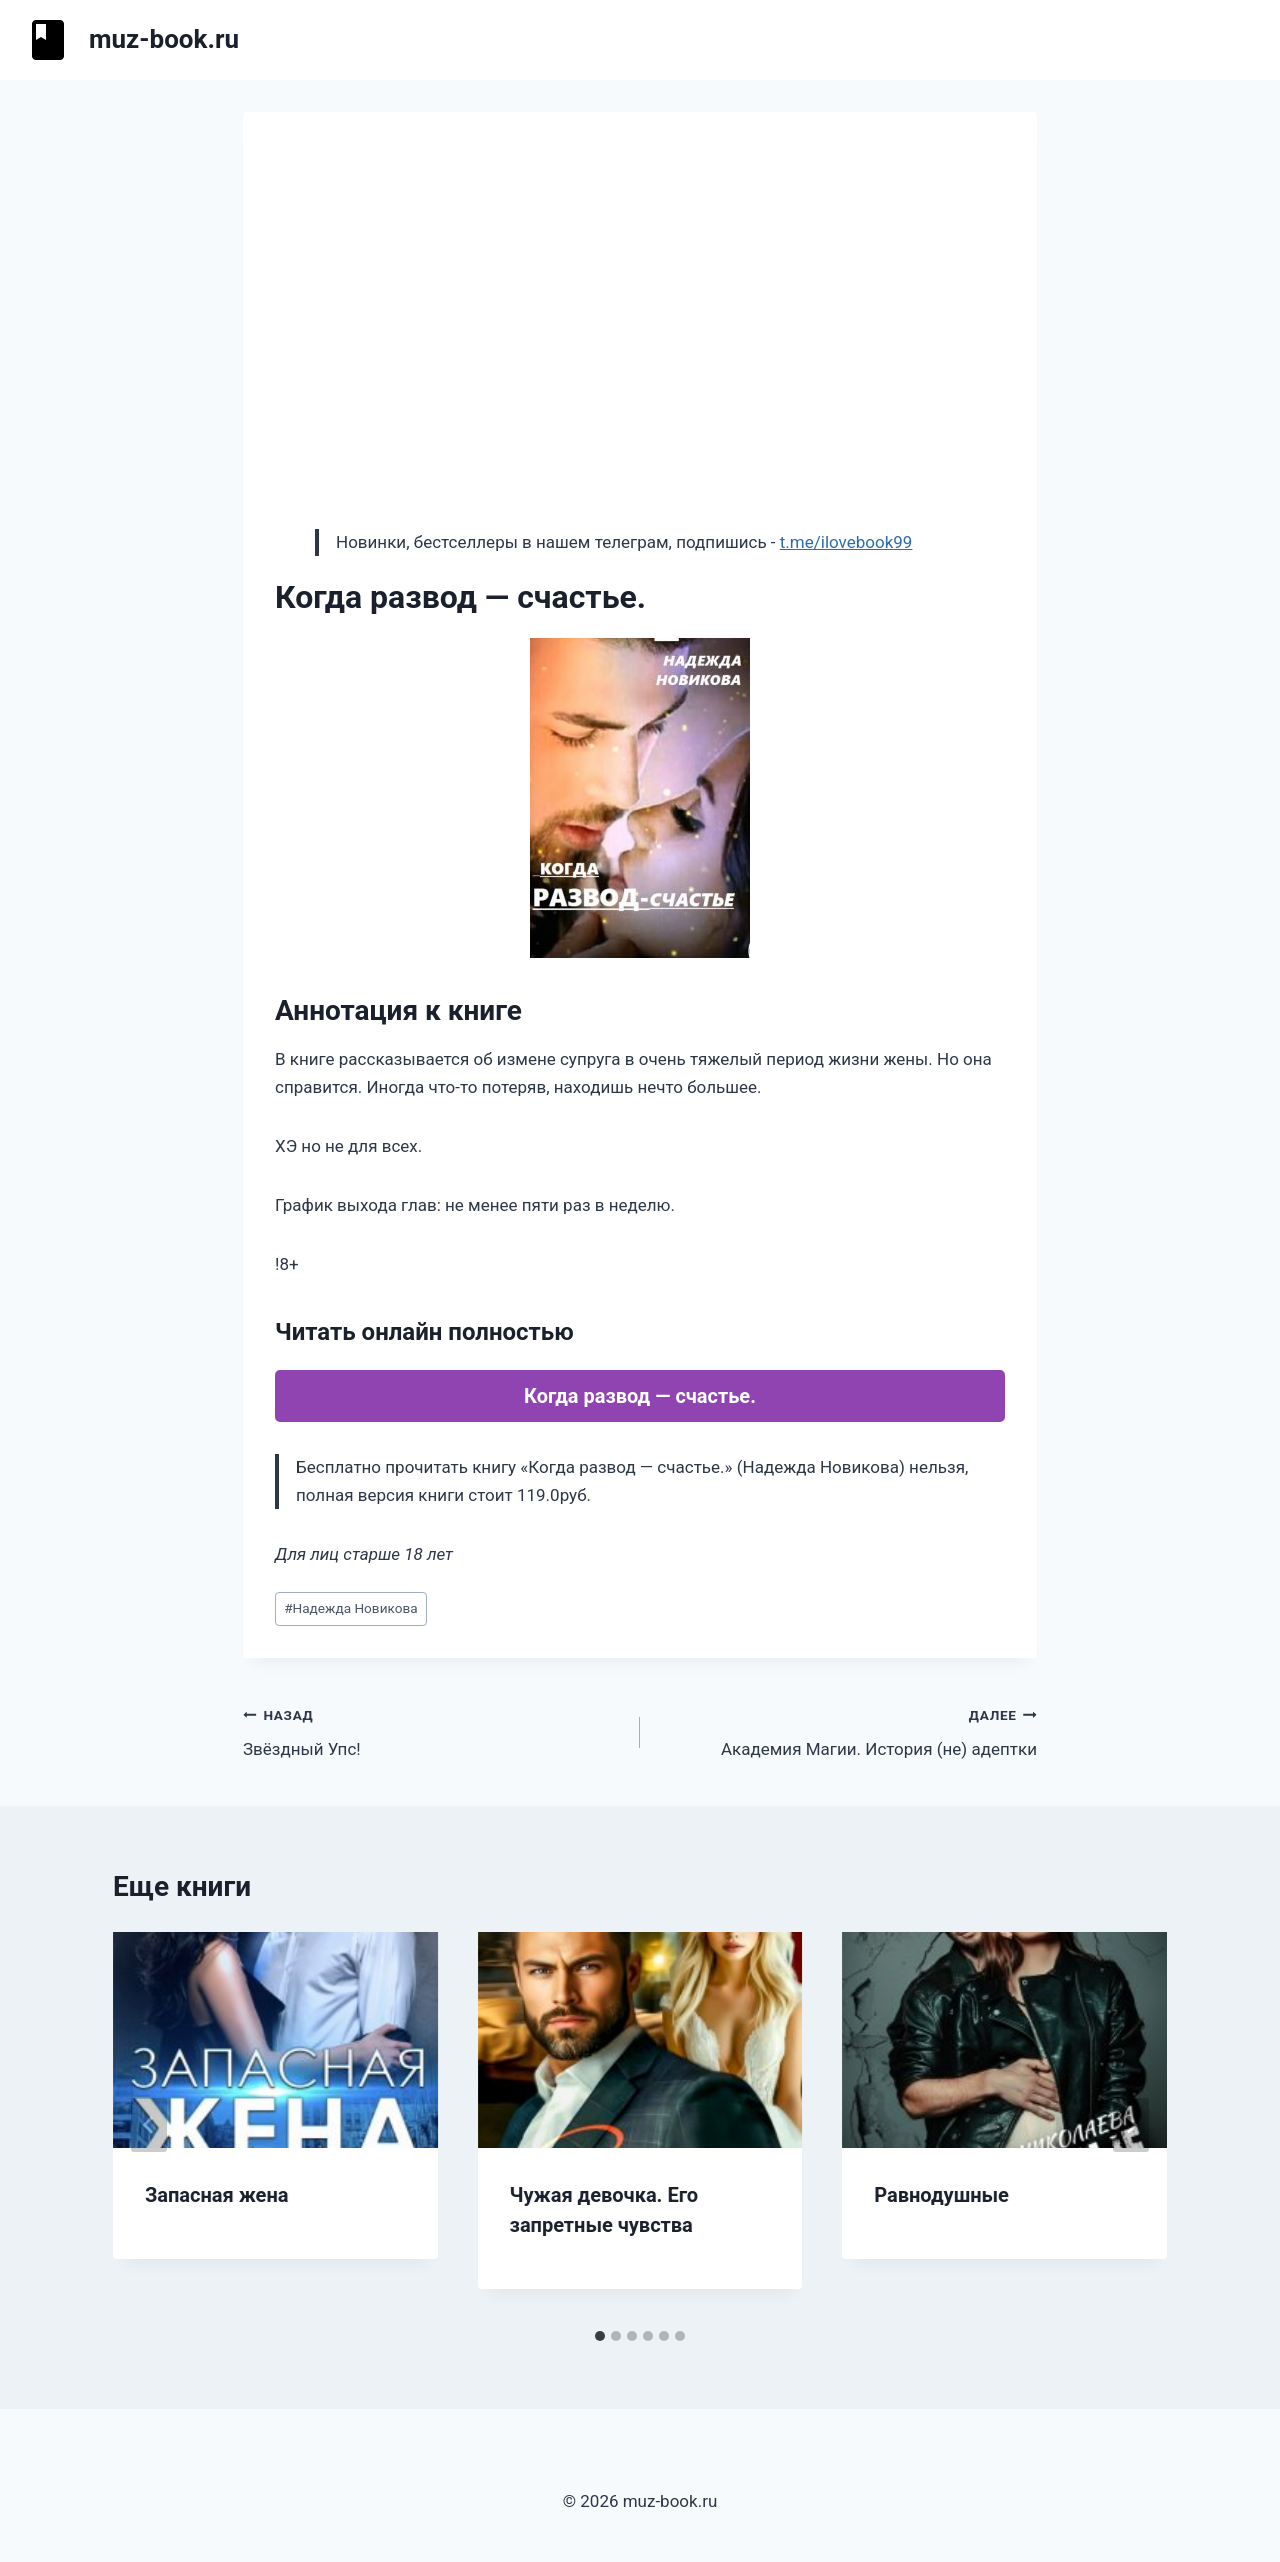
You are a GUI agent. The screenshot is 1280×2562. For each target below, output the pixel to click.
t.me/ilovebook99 (846, 542)
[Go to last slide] (149, 2125)
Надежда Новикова (350, 1608)
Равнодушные (941, 2195)
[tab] (600, 2336)
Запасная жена (216, 2195)
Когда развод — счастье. (640, 1396)
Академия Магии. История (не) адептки (847, 1730)
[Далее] (1131, 2125)
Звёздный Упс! (433, 1730)
